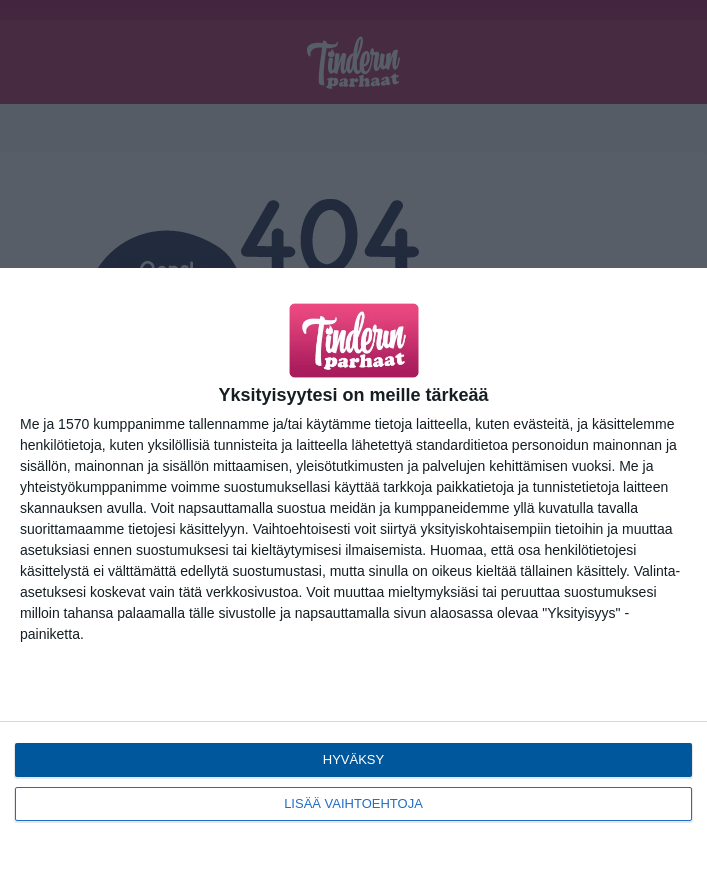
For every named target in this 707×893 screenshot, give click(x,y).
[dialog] (353, 580)
